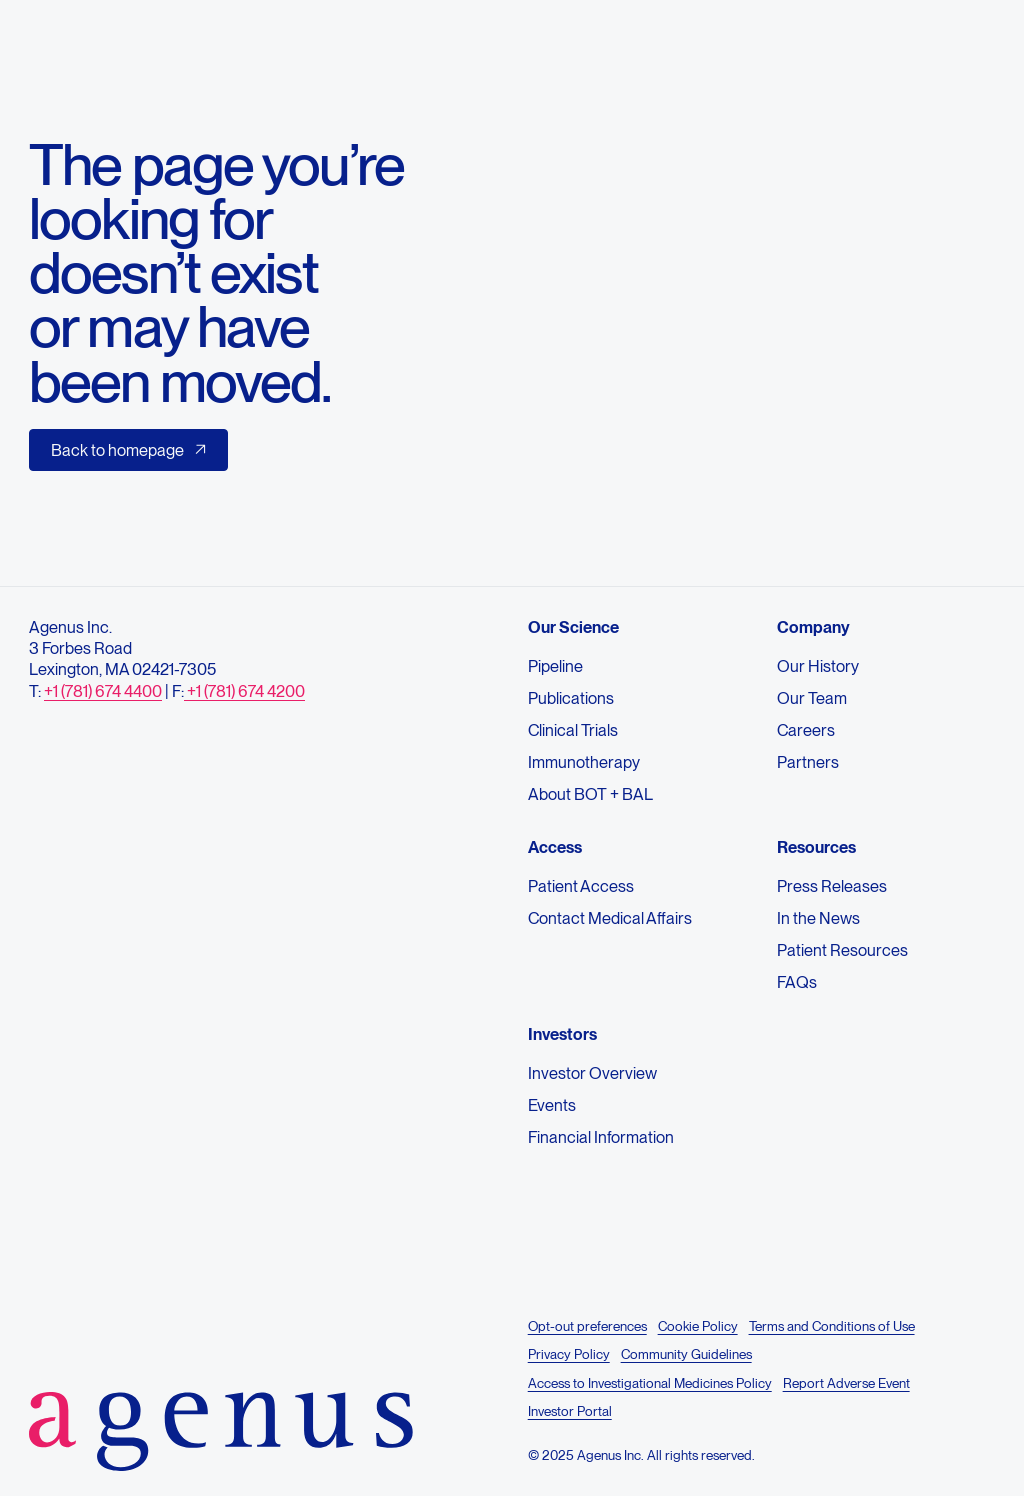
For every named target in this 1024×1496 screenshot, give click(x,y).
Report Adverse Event (845, 1383)
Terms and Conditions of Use (831, 1326)
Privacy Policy (569, 1354)
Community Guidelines (685, 1354)
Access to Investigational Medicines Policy (650, 1383)
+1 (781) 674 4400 (103, 691)
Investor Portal (570, 1411)
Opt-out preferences (587, 1326)
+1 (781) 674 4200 (244, 691)
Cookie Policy (697, 1326)
